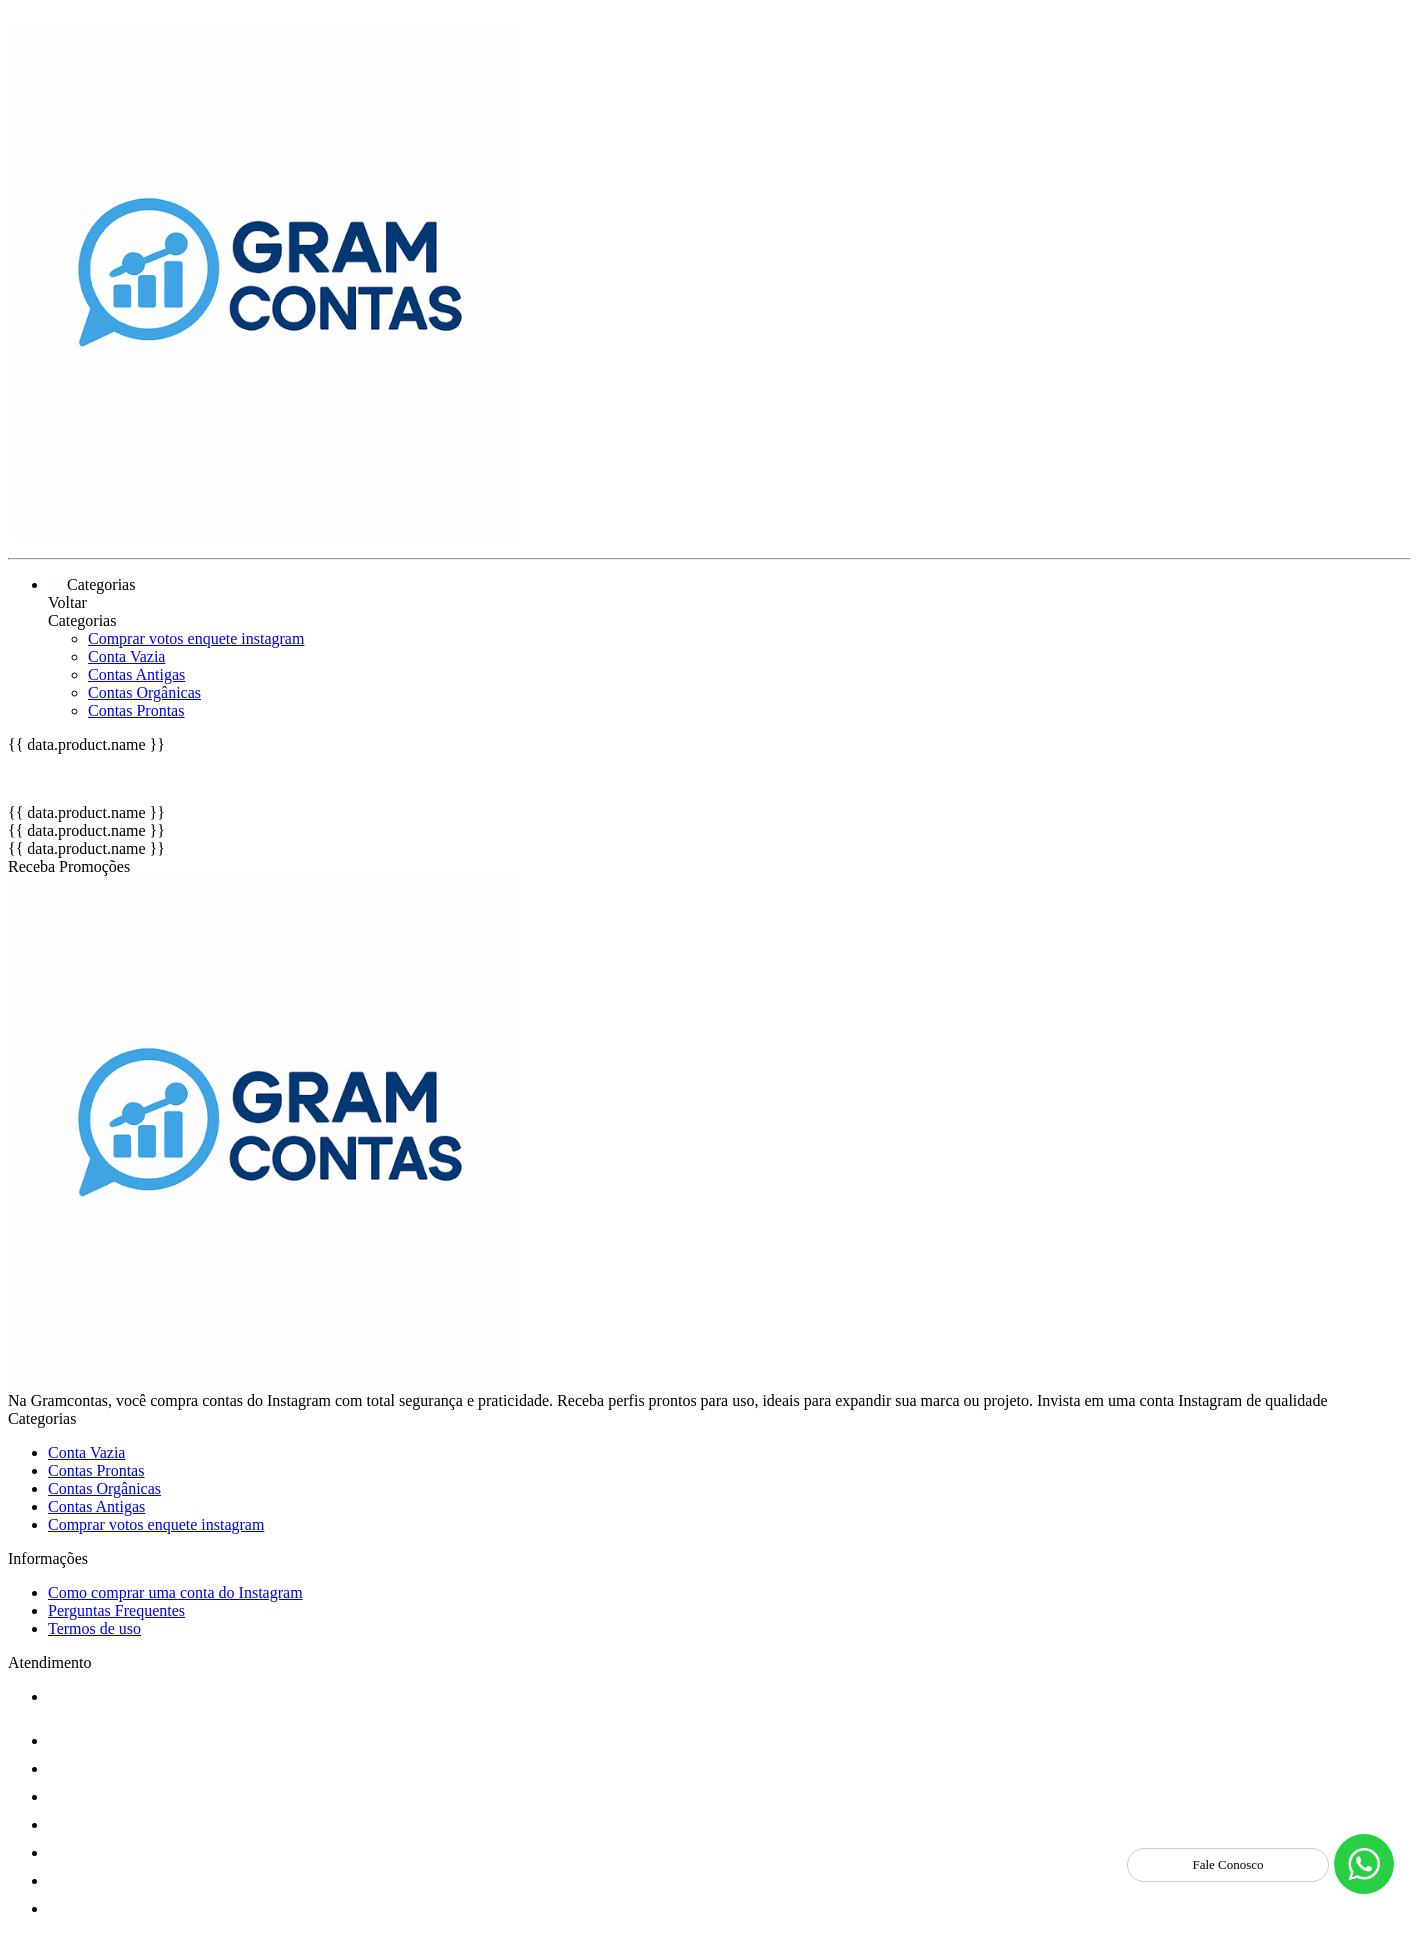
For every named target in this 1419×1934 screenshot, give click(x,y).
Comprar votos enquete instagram (196, 638)
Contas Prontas (136, 710)
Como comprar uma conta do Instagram (175, 1592)
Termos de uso (94, 1628)
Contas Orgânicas (144, 692)
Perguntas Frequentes (116, 1610)
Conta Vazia (126, 656)
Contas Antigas (136, 674)
